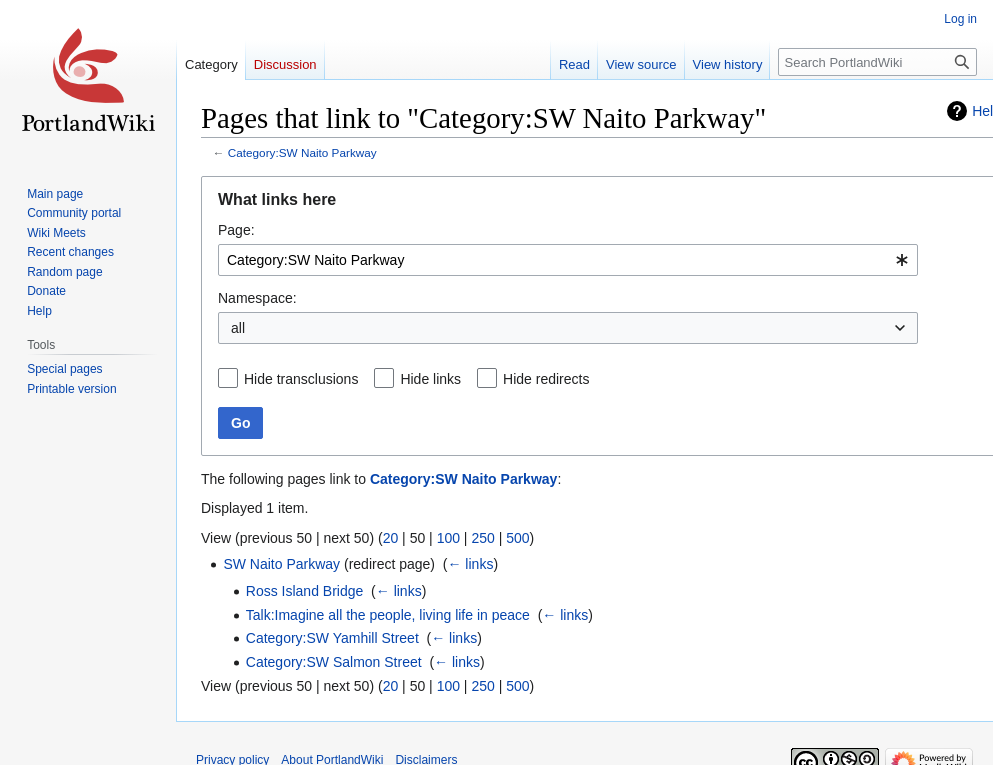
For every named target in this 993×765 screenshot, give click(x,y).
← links (470, 564)
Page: (236, 230)
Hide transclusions (301, 379)
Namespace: (257, 298)
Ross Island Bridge (305, 591)
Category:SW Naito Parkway (302, 152)
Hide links (430, 379)
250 (482, 538)
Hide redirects (546, 379)
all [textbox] (238, 328)
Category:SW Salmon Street (334, 662)
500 (517, 538)
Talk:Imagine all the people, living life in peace (388, 615)
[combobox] (568, 260)
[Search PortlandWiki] (877, 62)
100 (448, 538)
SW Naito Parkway (281, 564)
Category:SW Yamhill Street (332, 638)
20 (391, 538)
